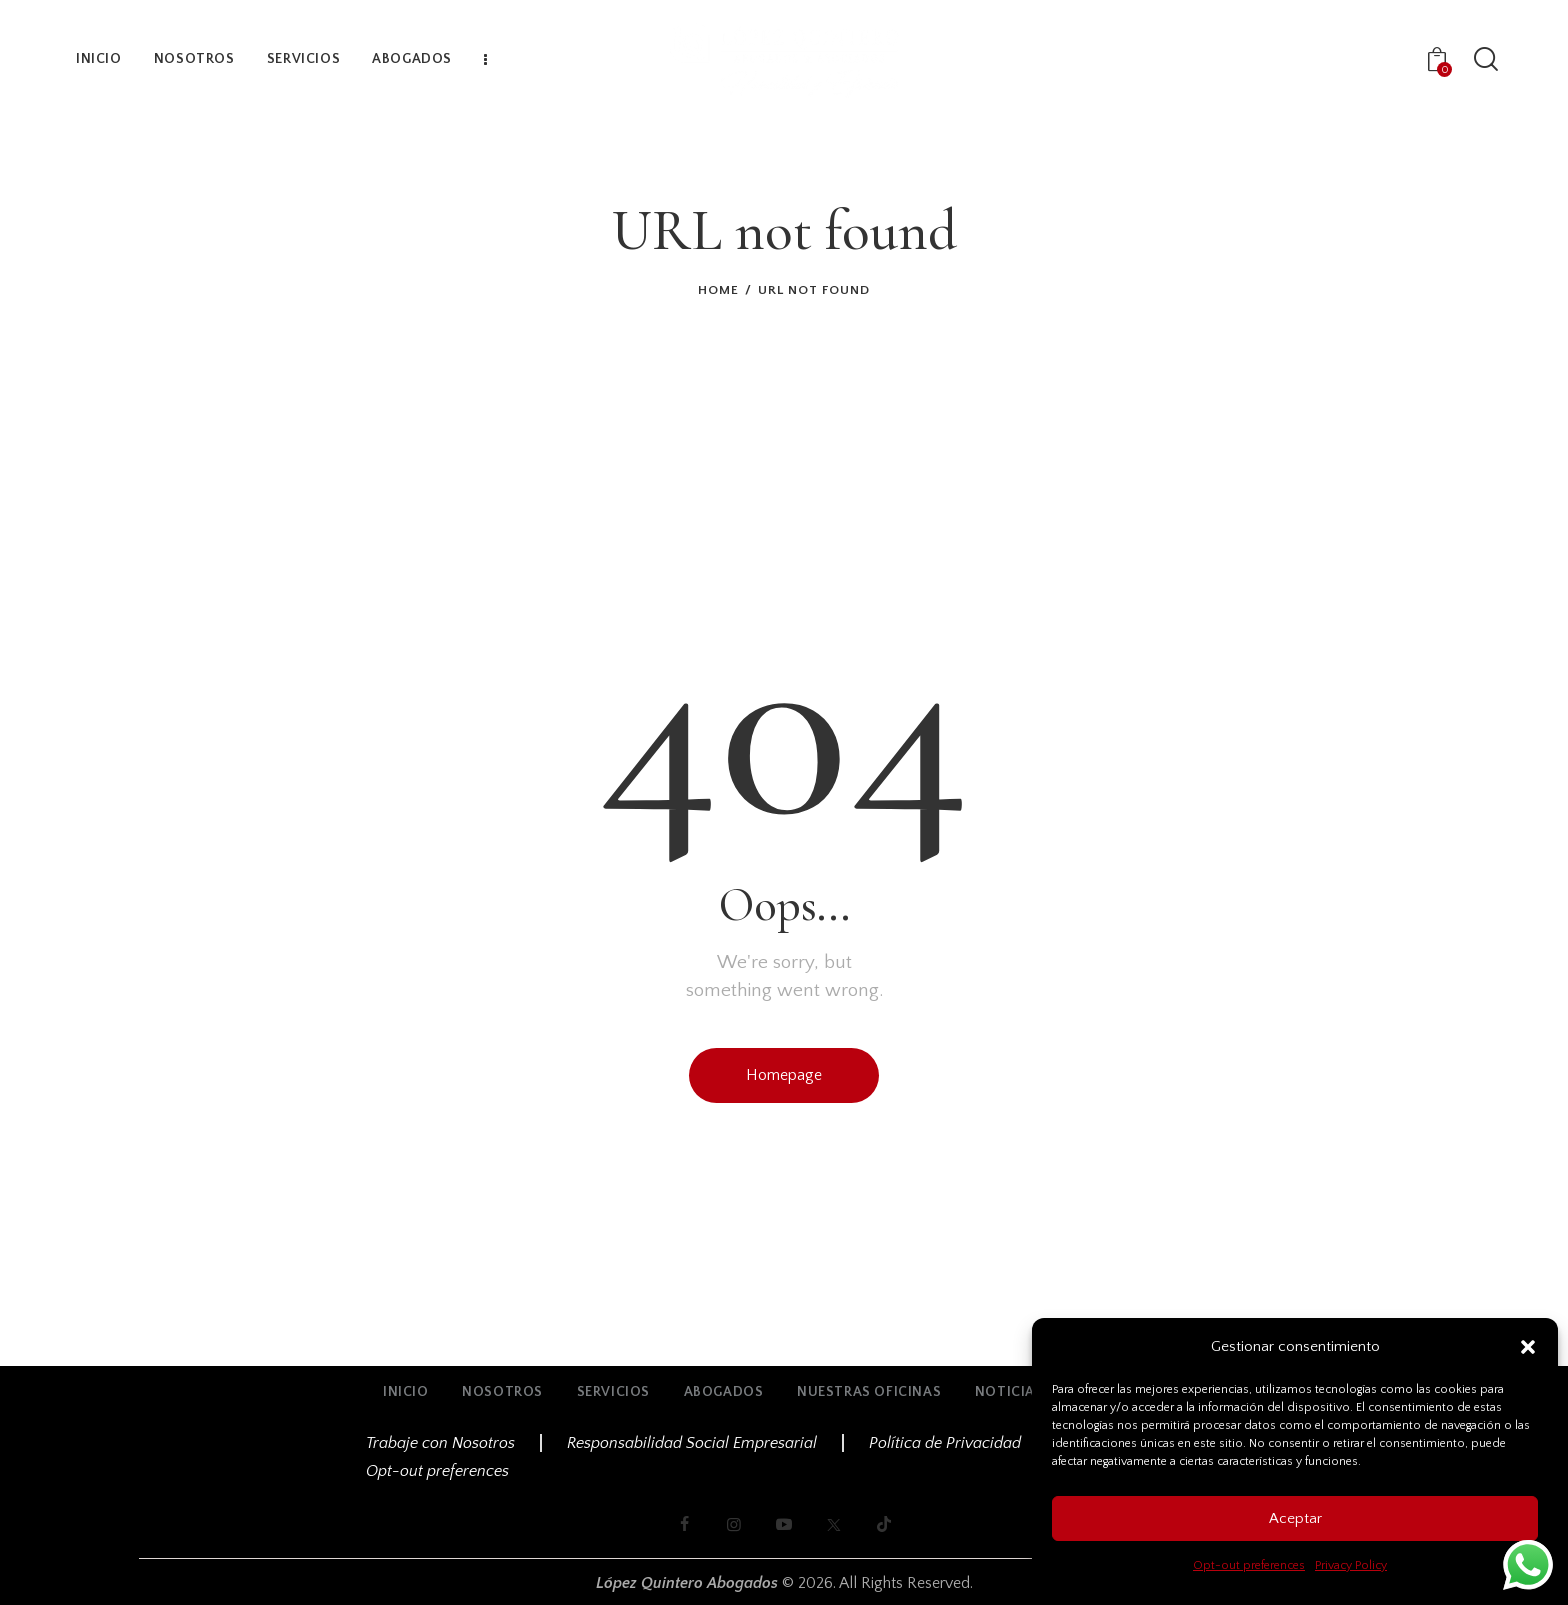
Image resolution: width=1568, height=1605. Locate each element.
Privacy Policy (1351, 1565)
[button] (1528, 1347)
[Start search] (1486, 60)
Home (718, 290)
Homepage (784, 1075)
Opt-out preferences (1249, 1565)
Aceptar (1295, 1518)
